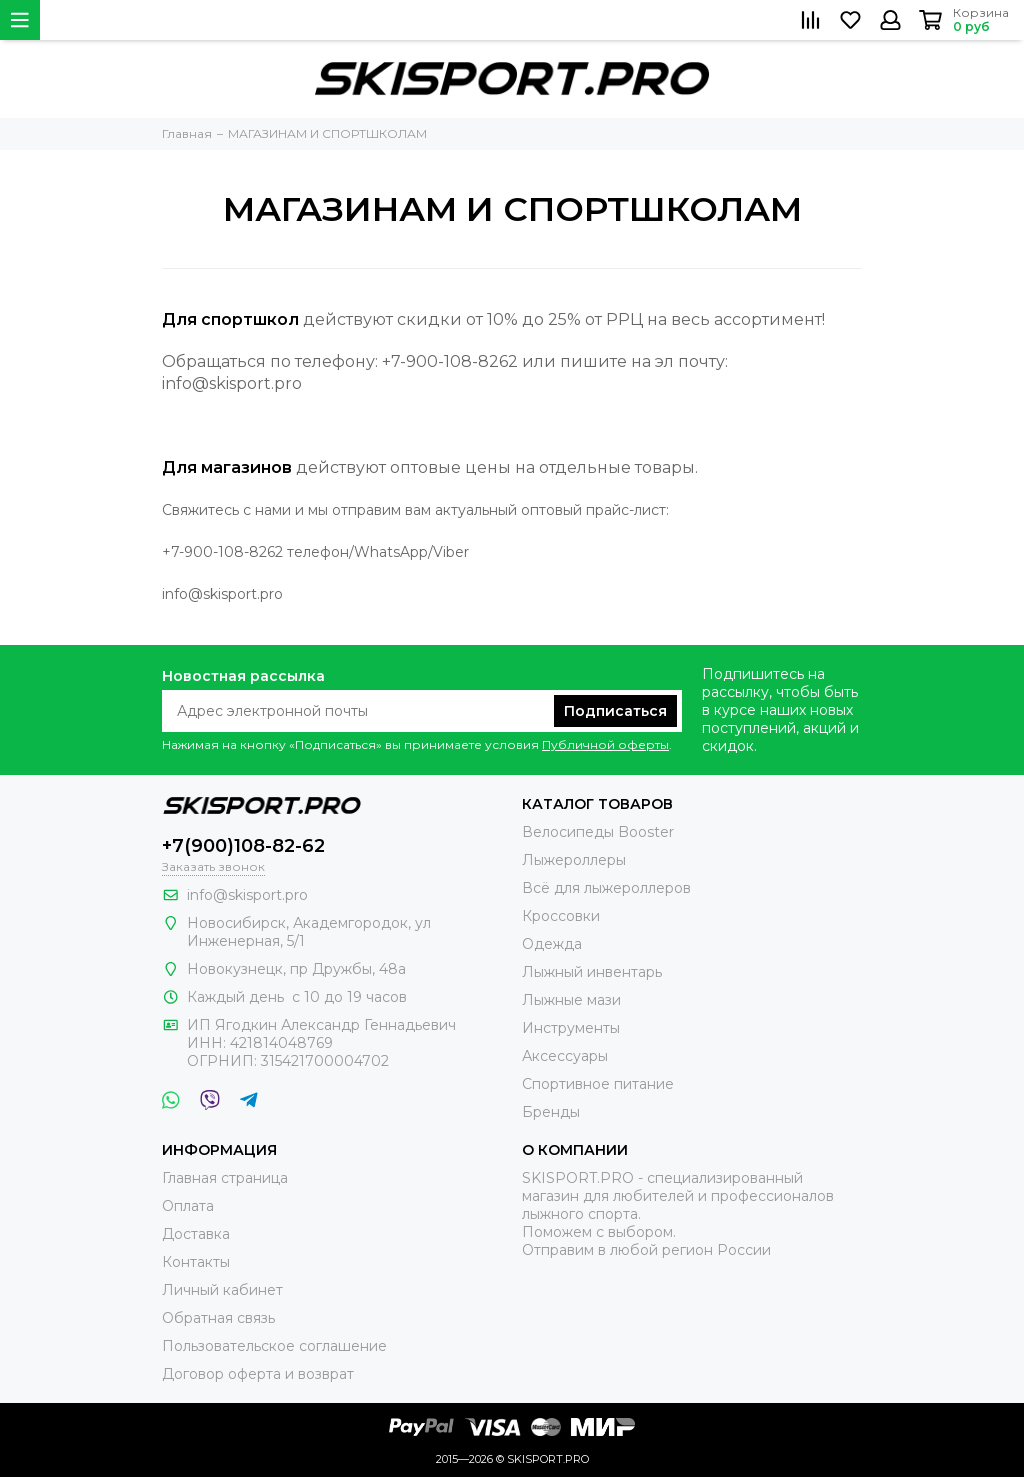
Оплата (188, 1206)
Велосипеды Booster (598, 832)
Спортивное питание (598, 1084)
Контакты (196, 1262)
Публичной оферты (605, 744)
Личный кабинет (222, 1290)
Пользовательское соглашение (274, 1346)
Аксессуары (565, 1056)
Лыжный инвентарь (592, 972)
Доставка (196, 1234)
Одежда (552, 944)
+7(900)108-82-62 (243, 846)
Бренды (551, 1112)
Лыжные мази (571, 1000)
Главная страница (225, 1178)
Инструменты (571, 1028)
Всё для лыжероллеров (606, 888)
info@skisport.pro (247, 895)
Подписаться (615, 711)
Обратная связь (218, 1318)
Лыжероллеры (574, 860)
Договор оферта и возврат (258, 1374)
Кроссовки (561, 916)
